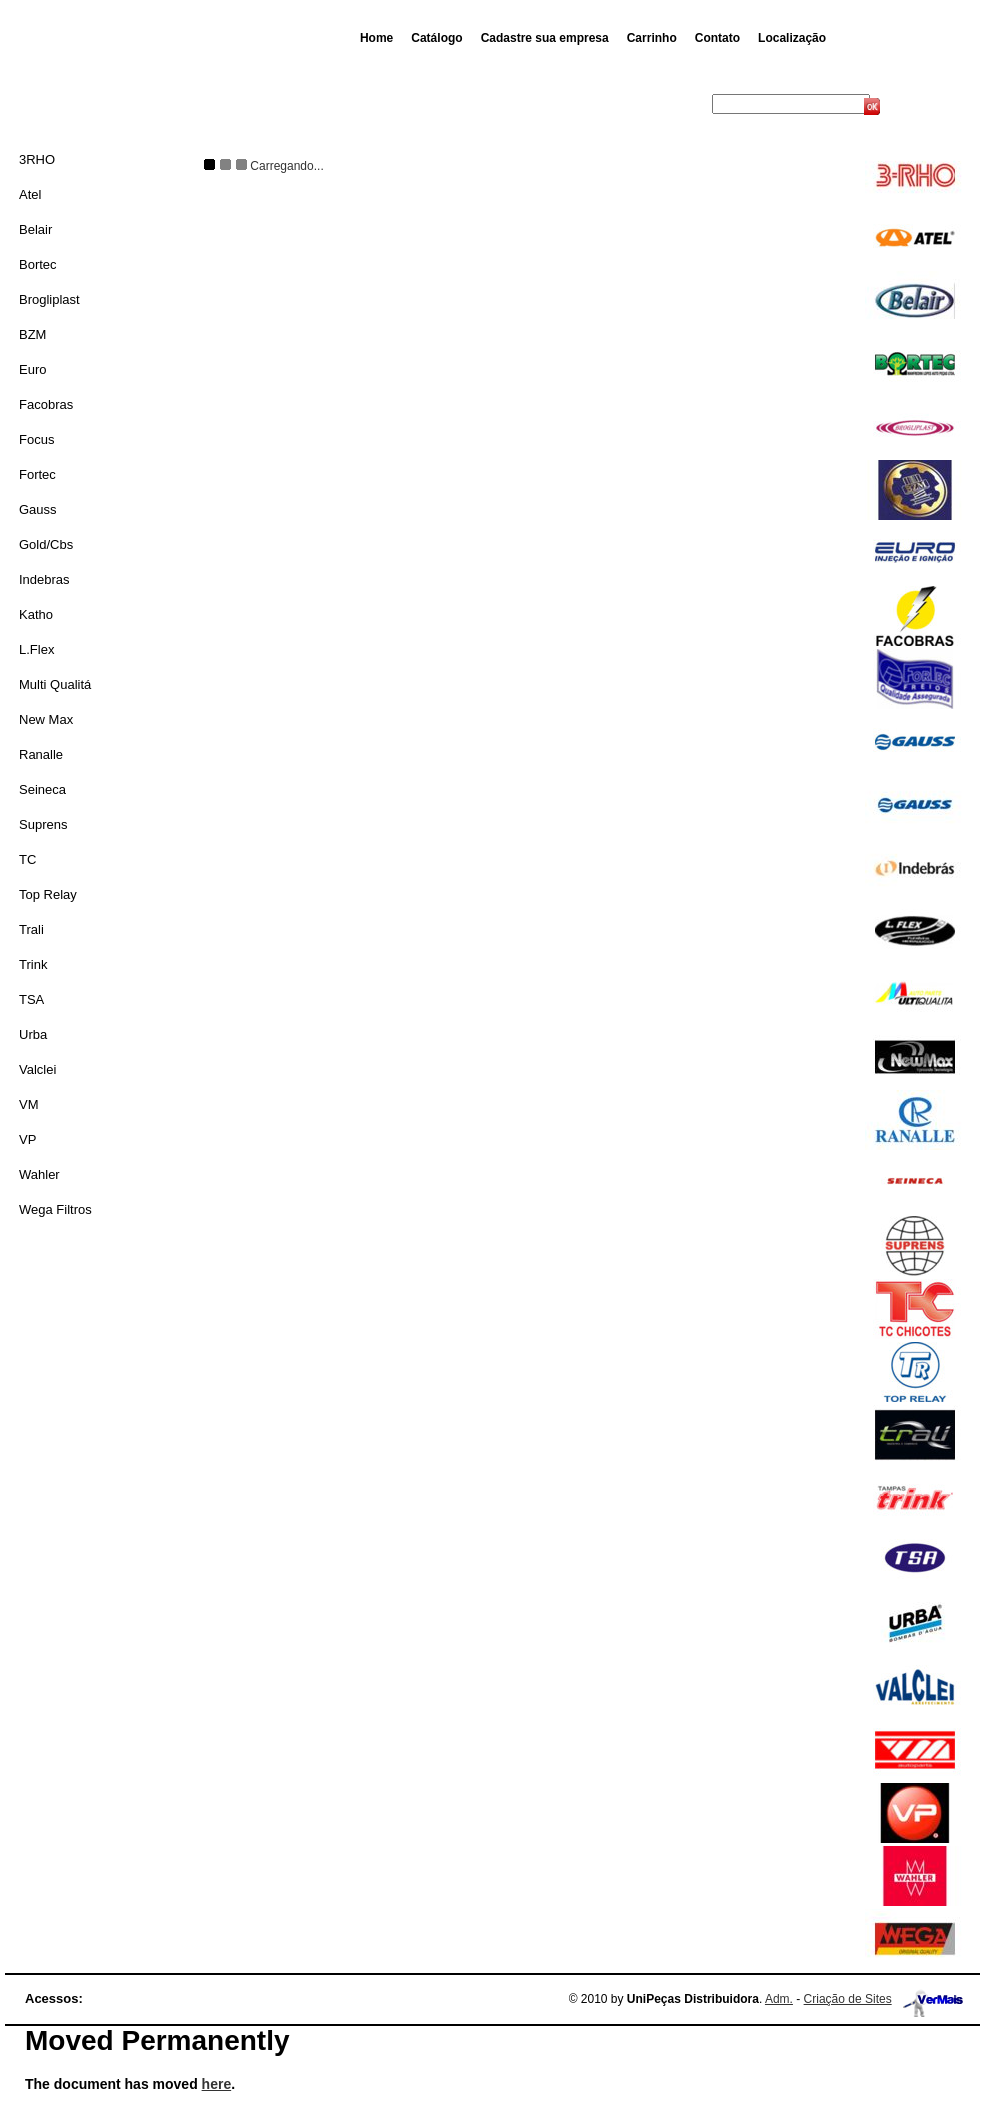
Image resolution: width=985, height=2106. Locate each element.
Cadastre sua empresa (545, 38)
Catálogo (436, 38)
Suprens (43, 824)
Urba (33, 1034)
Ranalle (41, 754)
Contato (717, 38)
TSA (31, 999)
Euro (32, 369)
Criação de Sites (848, 1999)
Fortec (37, 474)
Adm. (779, 1999)
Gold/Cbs (46, 544)
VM (29, 1104)
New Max (46, 719)
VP (27, 1139)
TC (27, 859)
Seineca (42, 789)
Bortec (38, 264)
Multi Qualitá (55, 684)
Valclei (37, 1069)
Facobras (46, 404)
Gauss (38, 509)
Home (376, 38)
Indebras (44, 579)
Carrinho (652, 38)
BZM (32, 334)
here (217, 2084)
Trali (31, 929)
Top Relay (48, 894)
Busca (691, 104)
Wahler (39, 1174)
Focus (36, 439)
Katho (36, 614)
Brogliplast (49, 299)
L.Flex (36, 649)
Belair (35, 229)
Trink (33, 964)
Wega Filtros (55, 1209)
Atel (30, 194)
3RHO (37, 159)
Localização (792, 38)
